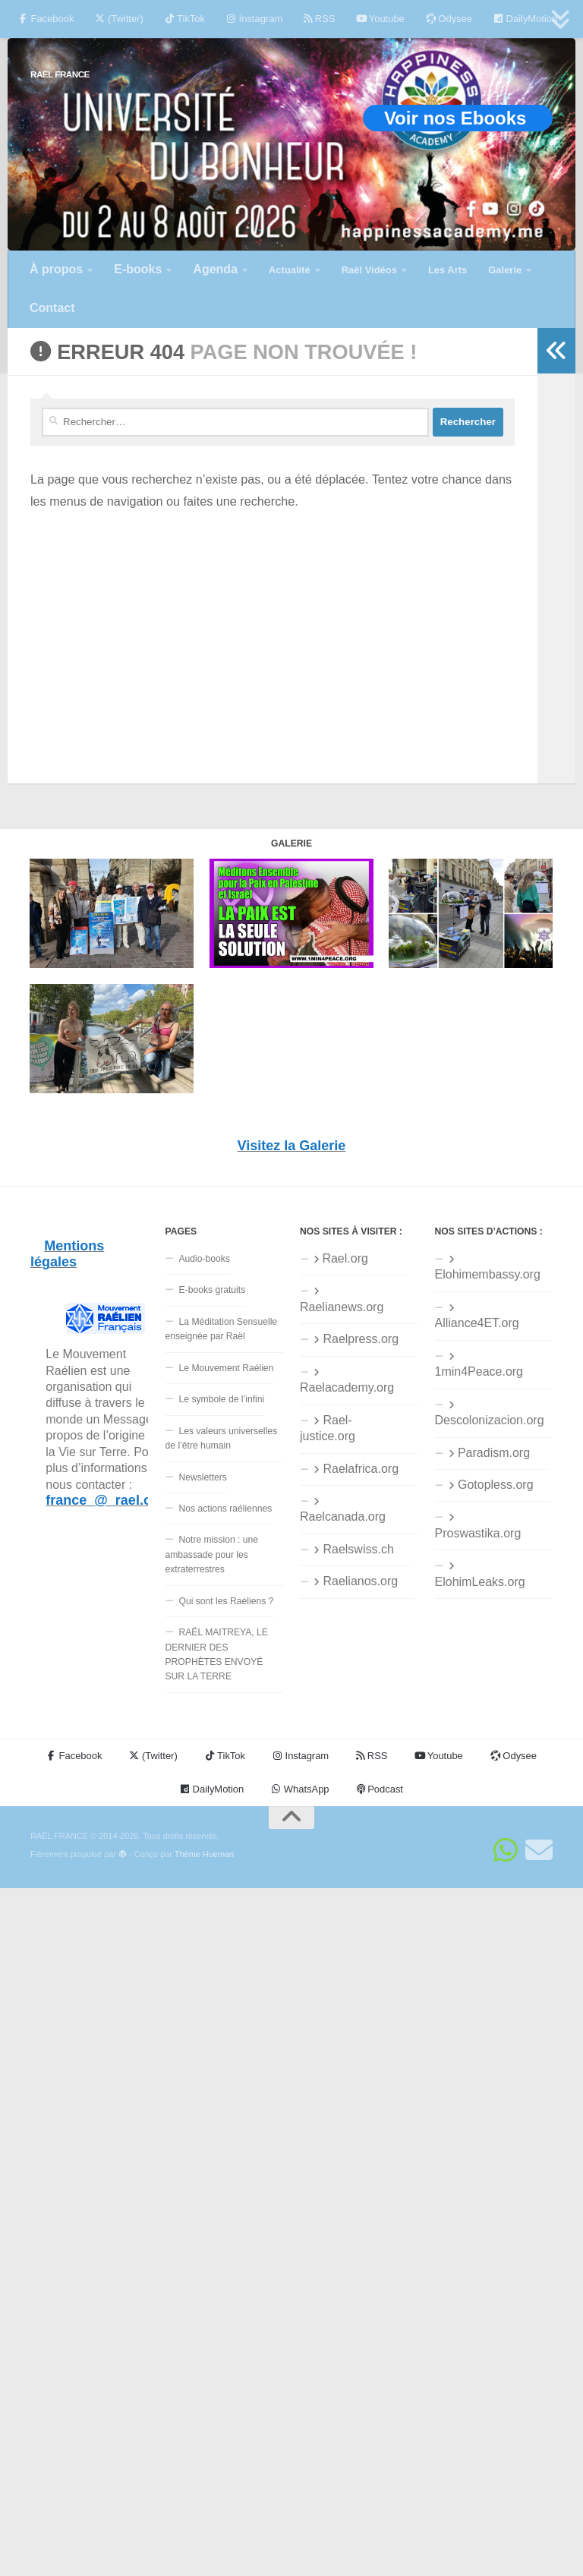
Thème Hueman (204, 1854)
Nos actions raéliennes (226, 1508)
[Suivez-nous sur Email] (539, 1850)
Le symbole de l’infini (222, 1399)
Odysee (449, 18)
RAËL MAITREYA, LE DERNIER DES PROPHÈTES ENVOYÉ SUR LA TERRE (216, 1654)
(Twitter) (119, 18)
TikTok (185, 18)
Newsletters (203, 1477)
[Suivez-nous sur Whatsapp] (505, 1850)
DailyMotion (525, 18)
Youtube (380, 18)
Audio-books (205, 1258)
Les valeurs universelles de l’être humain (221, 1438)
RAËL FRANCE (60, 74)
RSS (319, 18)
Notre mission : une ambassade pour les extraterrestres (212, 1554)
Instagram (254, 18)
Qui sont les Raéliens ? (226, 1601)
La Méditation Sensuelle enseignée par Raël (221, 1329)
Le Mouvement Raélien (226, 1368)
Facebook (46, 18)
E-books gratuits (212, 1290)
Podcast (380, 1789)
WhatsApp (300, 1789)
